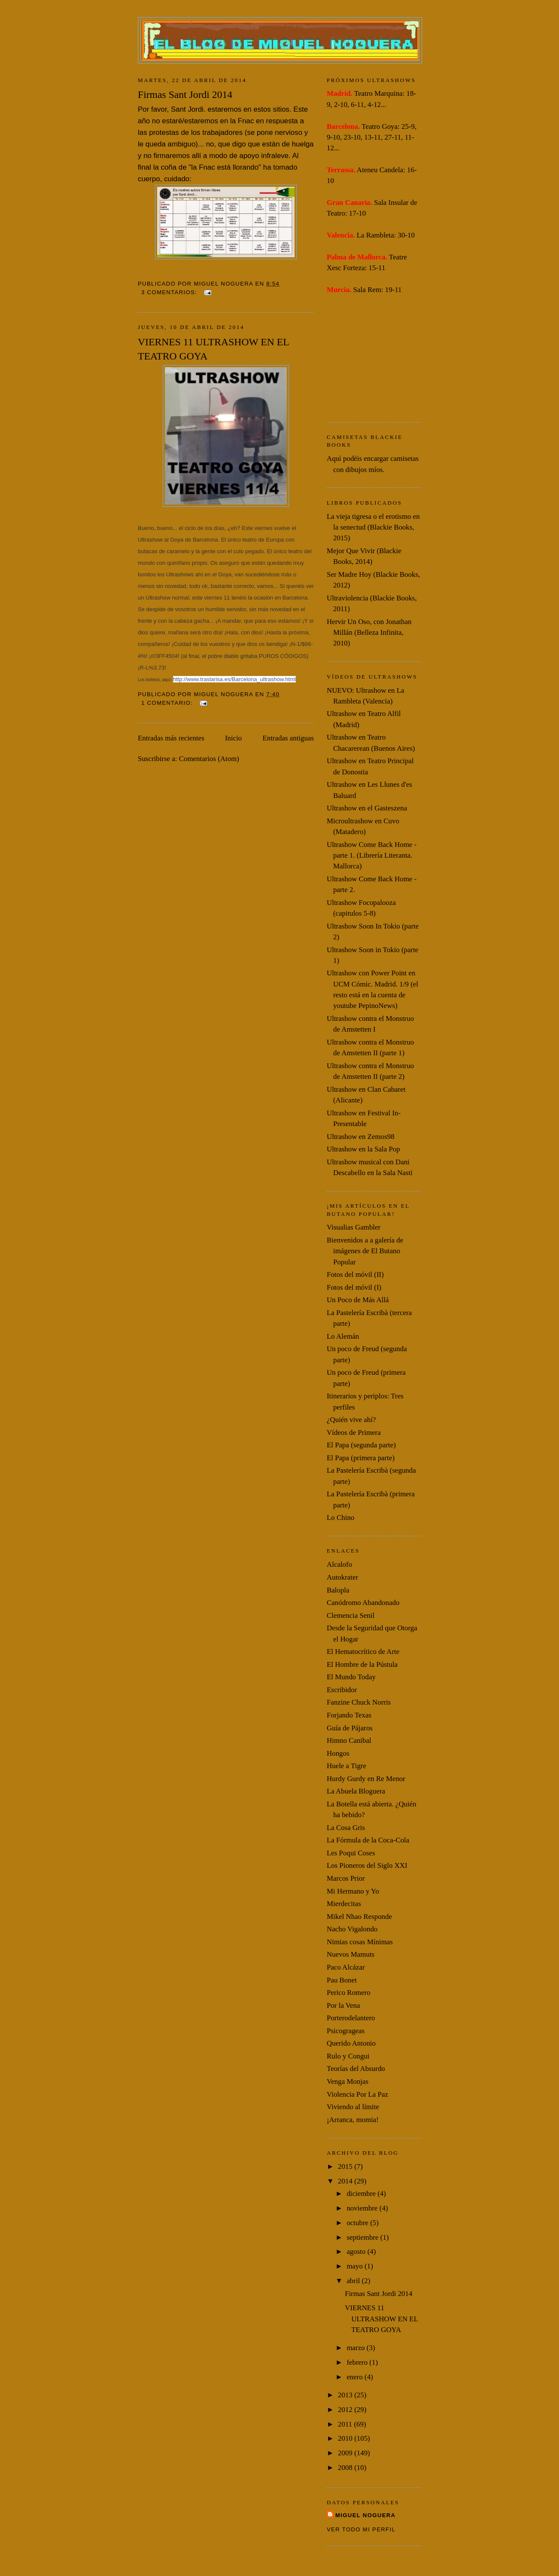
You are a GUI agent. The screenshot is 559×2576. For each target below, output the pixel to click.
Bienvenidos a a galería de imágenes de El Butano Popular (365, 1251)
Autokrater (342, 1577)
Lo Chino (340, 1517)
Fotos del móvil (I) (354, 1287)
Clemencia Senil (350, 1615)
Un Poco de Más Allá (358, 1300)
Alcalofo (339, 1564)
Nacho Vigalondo (352, 1929)
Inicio (233, 738)
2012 (346, 2409)
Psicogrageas (346, 2031)
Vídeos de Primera (354, 1432)
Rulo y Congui (348, 2056)
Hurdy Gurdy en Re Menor (366, 1779)
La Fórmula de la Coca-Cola (368, 1840)
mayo (355, 2266)
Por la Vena (343, 2005)
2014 (346, 2181)
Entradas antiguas (288, 738)
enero (355, 2377)
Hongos (338, 1753)
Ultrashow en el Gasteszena (367, 808)
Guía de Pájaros (350, 1728)
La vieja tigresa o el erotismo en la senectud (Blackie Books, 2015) (373, 527)
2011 (346, 2424)
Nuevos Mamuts (350, 1954)
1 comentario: (168, 703)
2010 (346, 2438)
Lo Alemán (343, 1336)
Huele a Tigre (346, 1766)
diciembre (361, 2193)
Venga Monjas (347, 2081)
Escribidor (342, 1690)
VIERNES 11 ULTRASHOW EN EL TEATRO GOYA (213, 349)
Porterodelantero (351, 2018)
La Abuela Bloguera (356, 1791)
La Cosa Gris (346, 1828)
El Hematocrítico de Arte (363, 1651)
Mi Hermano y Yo (353, 1891)
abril (354, 2281)
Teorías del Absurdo (356, 2068)
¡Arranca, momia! (353, 2120)
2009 (346, 2453)
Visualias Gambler (353, 1227)
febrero (357, 2362)
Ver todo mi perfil (361, 2529)
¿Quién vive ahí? (351, 1420)
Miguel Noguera (365, 2515)
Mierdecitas (344, 1904)
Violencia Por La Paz (357, 2094)
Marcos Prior (346, 1878)
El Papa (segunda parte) (361, 1445)
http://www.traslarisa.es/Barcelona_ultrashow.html (234, 679)
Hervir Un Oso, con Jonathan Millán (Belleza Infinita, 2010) (369, 633)
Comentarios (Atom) (209, 759)
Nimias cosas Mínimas (360, 1942)
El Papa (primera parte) (361, 1458)
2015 (346, 2166)
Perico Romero (349, 1992)
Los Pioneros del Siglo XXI (367, 1865)
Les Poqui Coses (351, 1853)
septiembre (363, 2237)
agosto (356, 2251)
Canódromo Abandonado (363, 1603)
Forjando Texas (349, 1715)
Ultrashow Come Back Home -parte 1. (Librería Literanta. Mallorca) (371, 855)
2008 (346, 2467)
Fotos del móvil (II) (355, 1274)
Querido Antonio (351, 2043)
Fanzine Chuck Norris (359, 1702)
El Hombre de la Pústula (362, 1664)
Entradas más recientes (171, 738)
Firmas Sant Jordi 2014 (185, 94)
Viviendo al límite (353, 2107)
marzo (356, 2348)
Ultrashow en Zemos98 (361, 1137)
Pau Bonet (342, 1980)
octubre (358, 2223)
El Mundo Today (351, 1677)
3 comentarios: (170, 292)
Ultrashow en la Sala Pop (363, 1149)
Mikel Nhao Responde (359, 1916)
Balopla (338, 1590)
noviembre (362, 2208)
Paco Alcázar (346, 1967)
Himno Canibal (349, 1740)
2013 (346, 2395)
